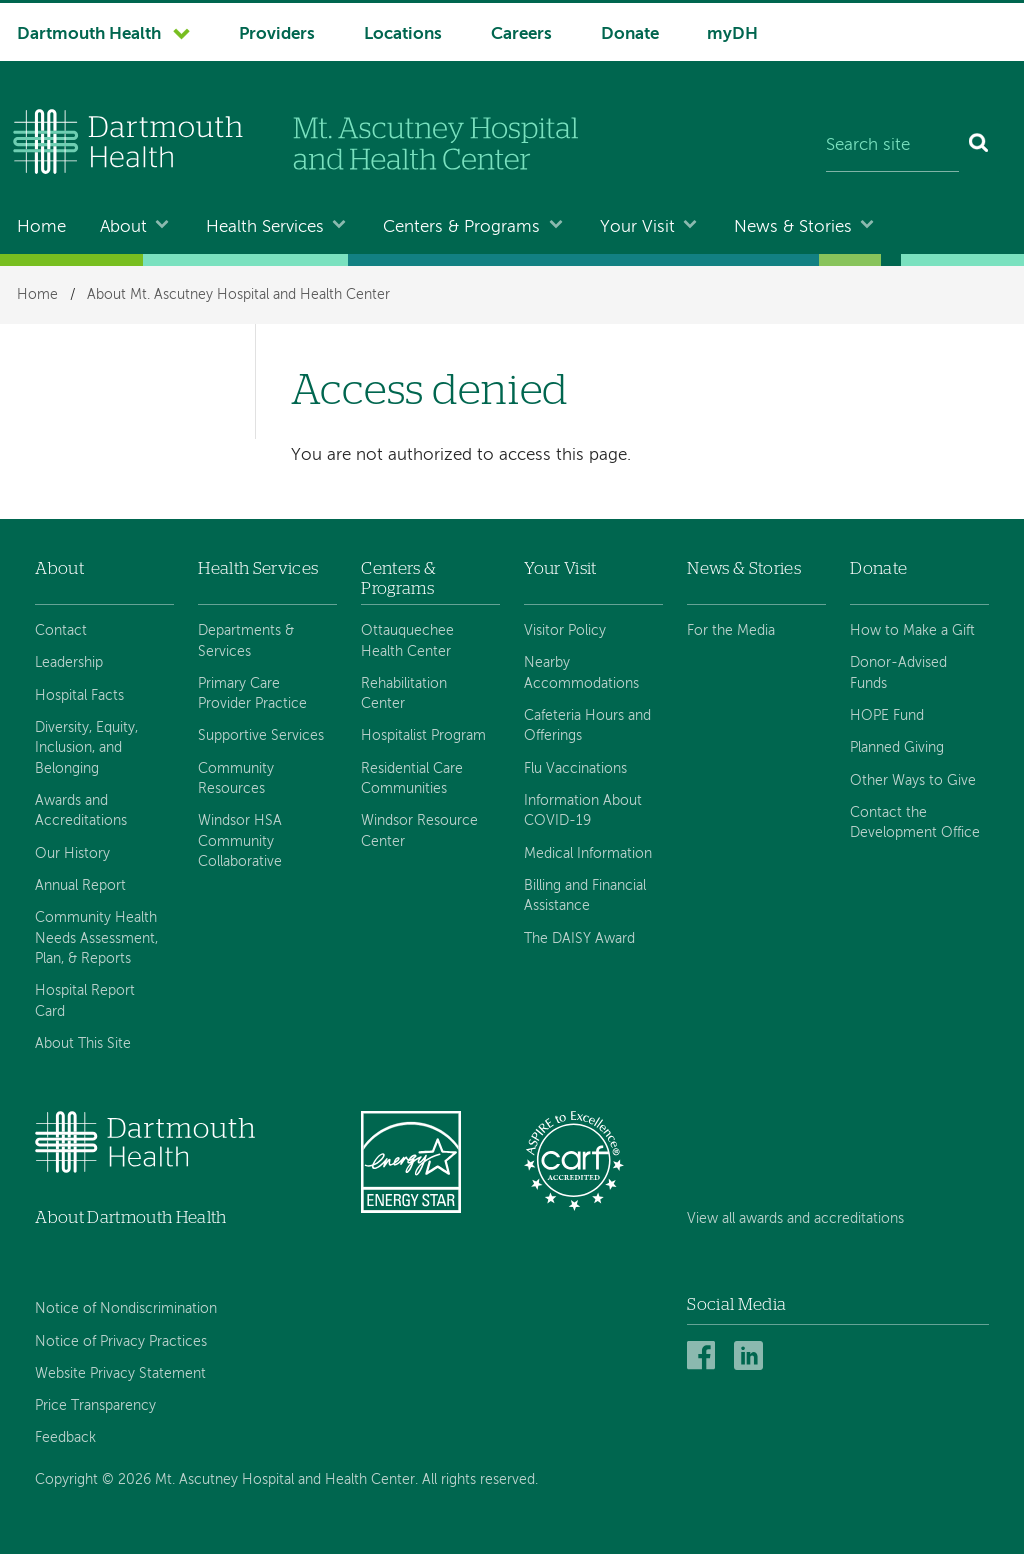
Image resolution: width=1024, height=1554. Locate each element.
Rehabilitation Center (404, 694)
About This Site (83, 1044)
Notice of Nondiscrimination (126, 1309)
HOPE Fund (887, 716)
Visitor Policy (565, 631)
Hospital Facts (79, 696)
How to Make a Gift (912, 631)
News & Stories (793, 227)
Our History (72, 854)
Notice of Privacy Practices (121, 1342)
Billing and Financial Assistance (585, 896)
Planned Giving (897, 748)
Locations (403, 34)
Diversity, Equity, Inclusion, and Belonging (86, 748)
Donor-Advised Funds (898, 673)
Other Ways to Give (913, 781)
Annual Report (80, 886)
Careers (521, 34)
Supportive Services (261, 736)
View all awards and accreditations (795, 1219)
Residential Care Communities (412, 779)
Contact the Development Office (915, 823)
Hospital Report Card (85, 1001)
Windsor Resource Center (419, 831)
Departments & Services (246, 641)
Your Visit (637, 227)
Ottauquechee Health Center (407, 641)
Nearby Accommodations (581, 673)
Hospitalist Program (423, 736)
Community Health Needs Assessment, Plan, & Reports (96, 938)
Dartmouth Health (89, 34)
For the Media (731, 631)
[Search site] (892, 146)
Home (41, 227)
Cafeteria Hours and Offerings (587, 726)
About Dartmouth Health (130, 1217)
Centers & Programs (461, 227)
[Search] (979, 146)
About (123, 227)
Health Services (265, 227)
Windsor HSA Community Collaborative (240, 841)
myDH (732, 34)
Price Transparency (95, 1406)
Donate (630, 34)
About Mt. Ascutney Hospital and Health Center (238, 295)
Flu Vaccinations (575, 769)
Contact (61, 631)
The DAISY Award (579, 939)
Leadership (69, 663)
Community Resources (236, 779)
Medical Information (588, 854)
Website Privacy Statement (120, 1374)
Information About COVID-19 (583, 811)
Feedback (65, 1438)
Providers (277, 34)
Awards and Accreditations (81, 811)
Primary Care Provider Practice (252, 694)
